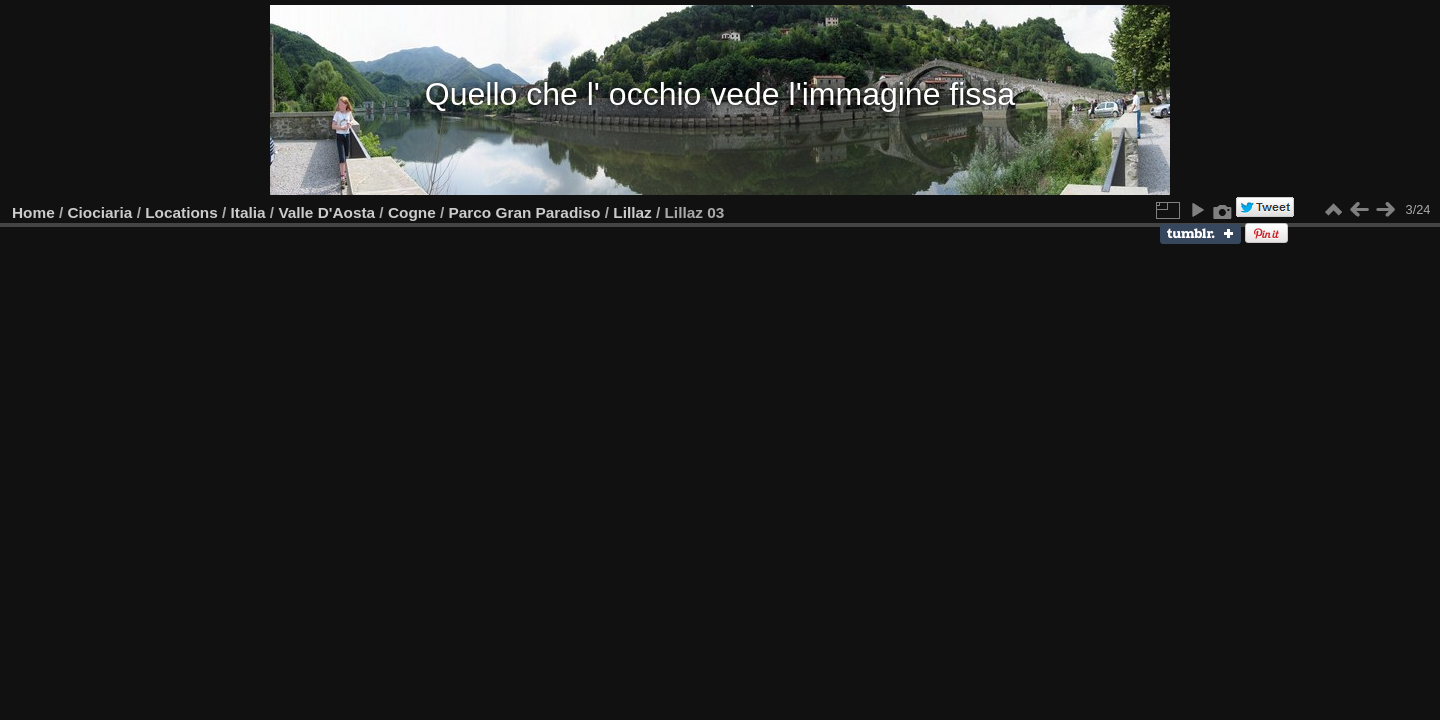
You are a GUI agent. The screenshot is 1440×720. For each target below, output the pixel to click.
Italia (248, 212)
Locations (181, 212)
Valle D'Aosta (326, 212)
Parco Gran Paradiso (525, 212)
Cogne (412, 212)
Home (33, 212)
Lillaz (632, 212)
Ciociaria (100, 212)
